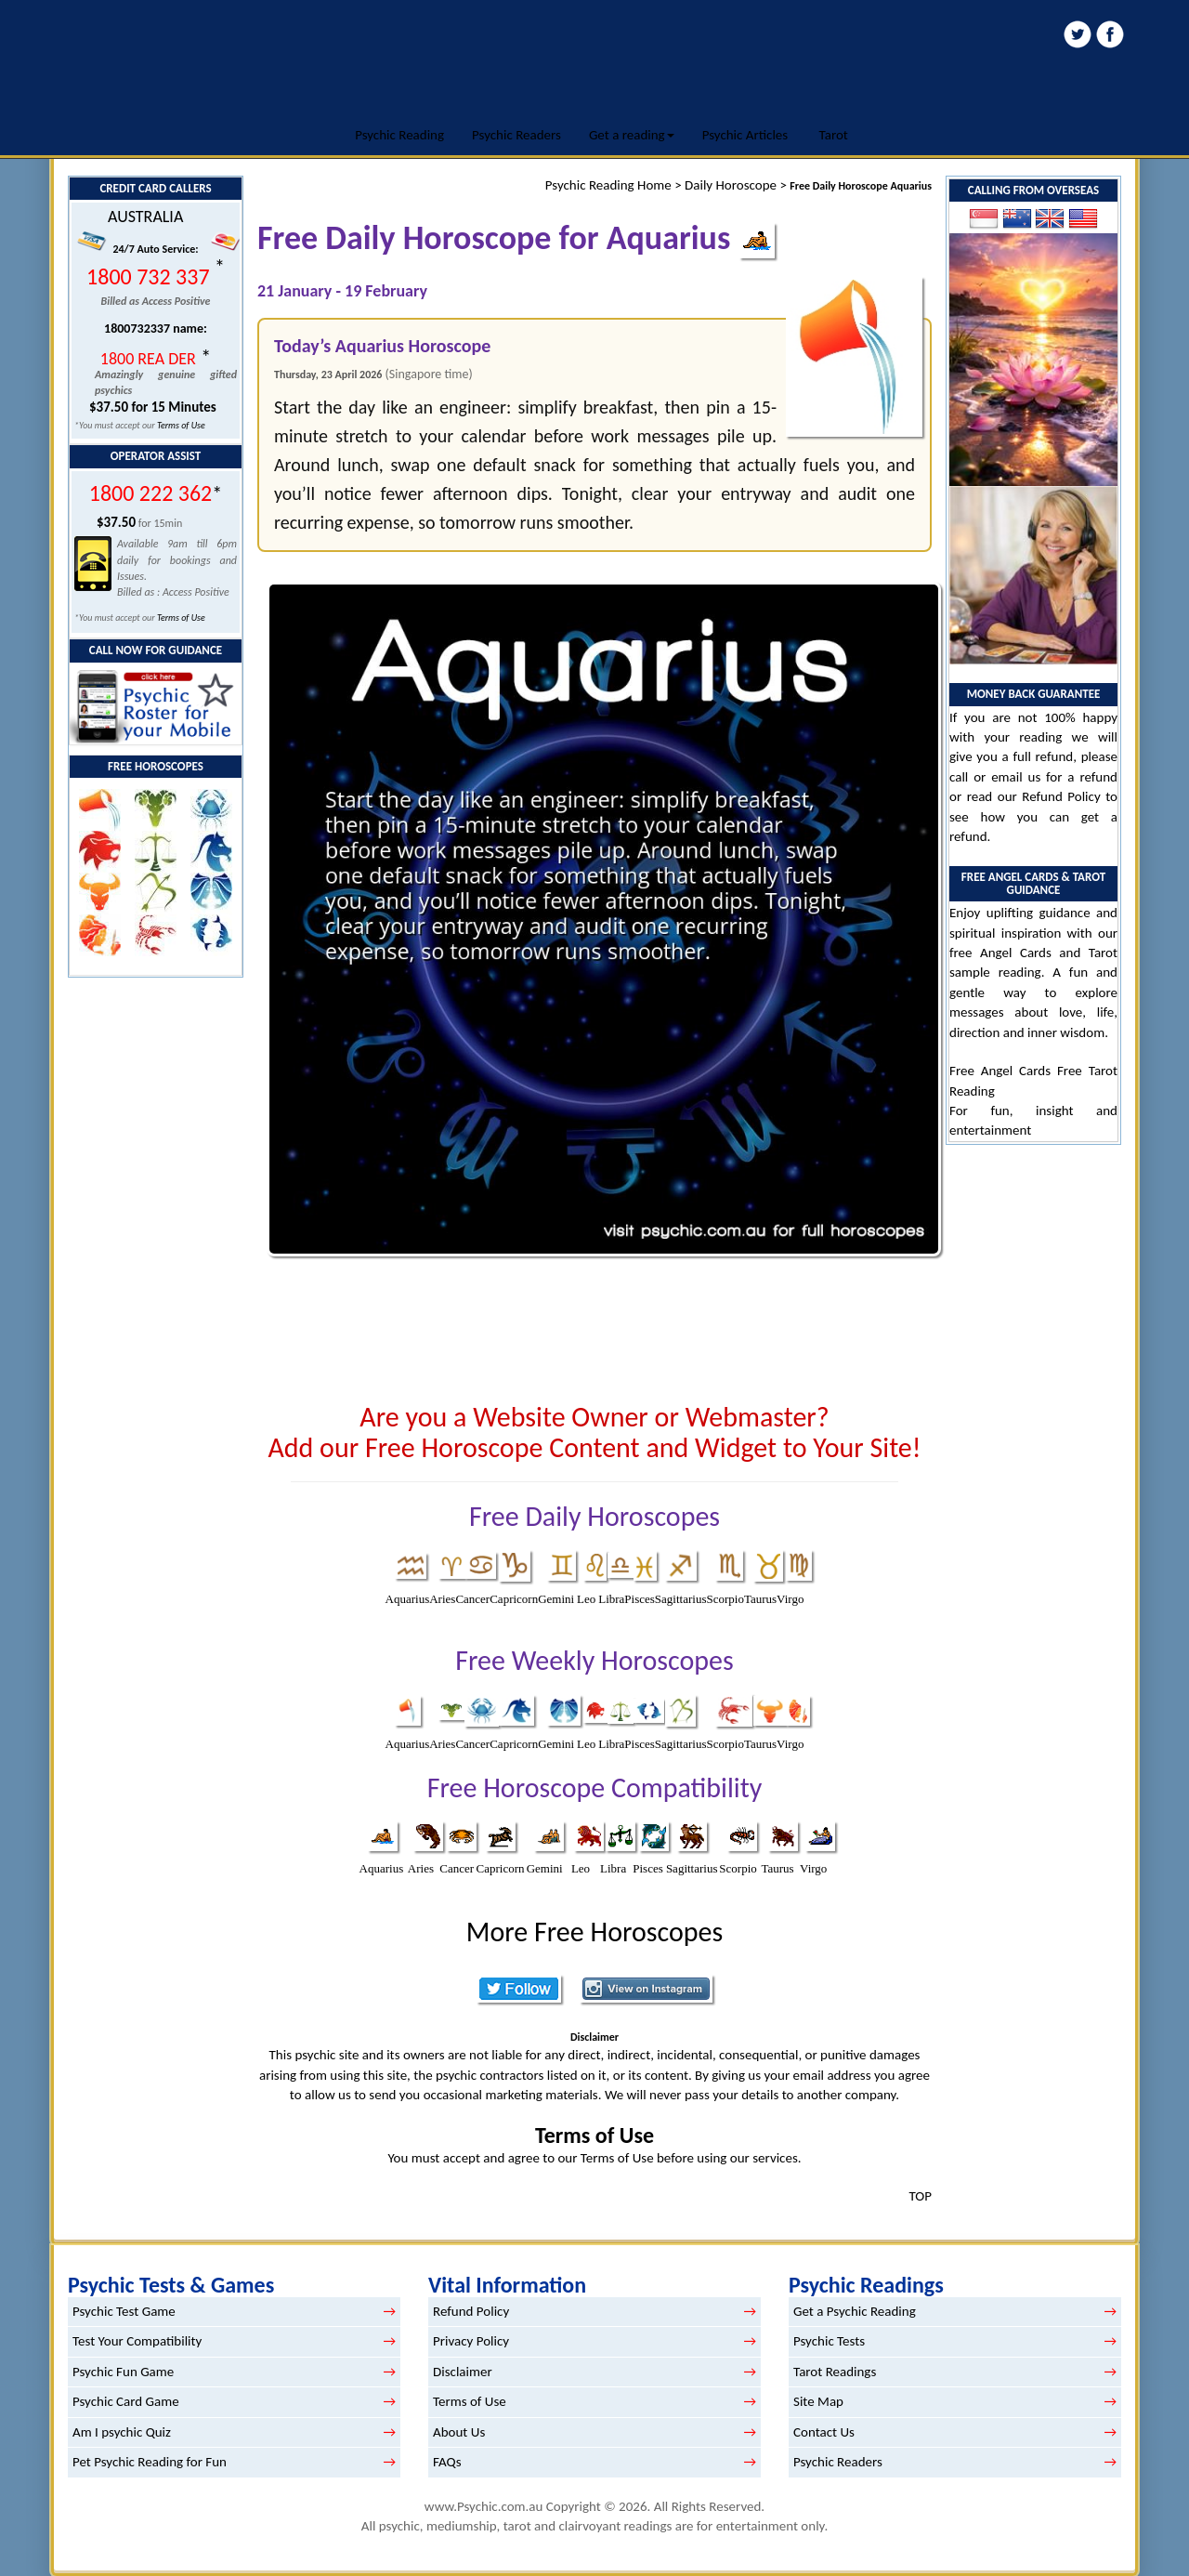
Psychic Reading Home (608, 185)
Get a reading (631, 134)
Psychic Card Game (125, 2401)
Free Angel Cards (1003, 1070)
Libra (611, 1599)
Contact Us (824, 2432)
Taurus (760, 1599)
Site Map (818, 2401)
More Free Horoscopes (594, 1931)
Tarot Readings (834, 2371)
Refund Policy (1061, 796)
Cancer (472, 1599)
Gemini (556, 1599)
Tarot (833, 134)
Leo (586, 1599)
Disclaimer (462, 2371)
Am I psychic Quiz (121, 2432)
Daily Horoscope (731, 185)
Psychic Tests (829, 2341)
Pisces (639, 1599)
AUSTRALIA (145, 216)
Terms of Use (181, 425)
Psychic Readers (516, 134)
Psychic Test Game (124, 2311)
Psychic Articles (745, 134)
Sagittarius (681, 1599)
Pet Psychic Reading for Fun (149, 2461)
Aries (442, 1599)
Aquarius (407, 1599)
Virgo (790, 1599)
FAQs (447, 2461)
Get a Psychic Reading (854, 2311)
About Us (459, 2432)
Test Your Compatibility (137, 2341)
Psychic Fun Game (123, 2371)
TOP (920, 2196)
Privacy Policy (471, 2341)
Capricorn (514, 1599)
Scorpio (724, 1599)
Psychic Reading (399, 134)
